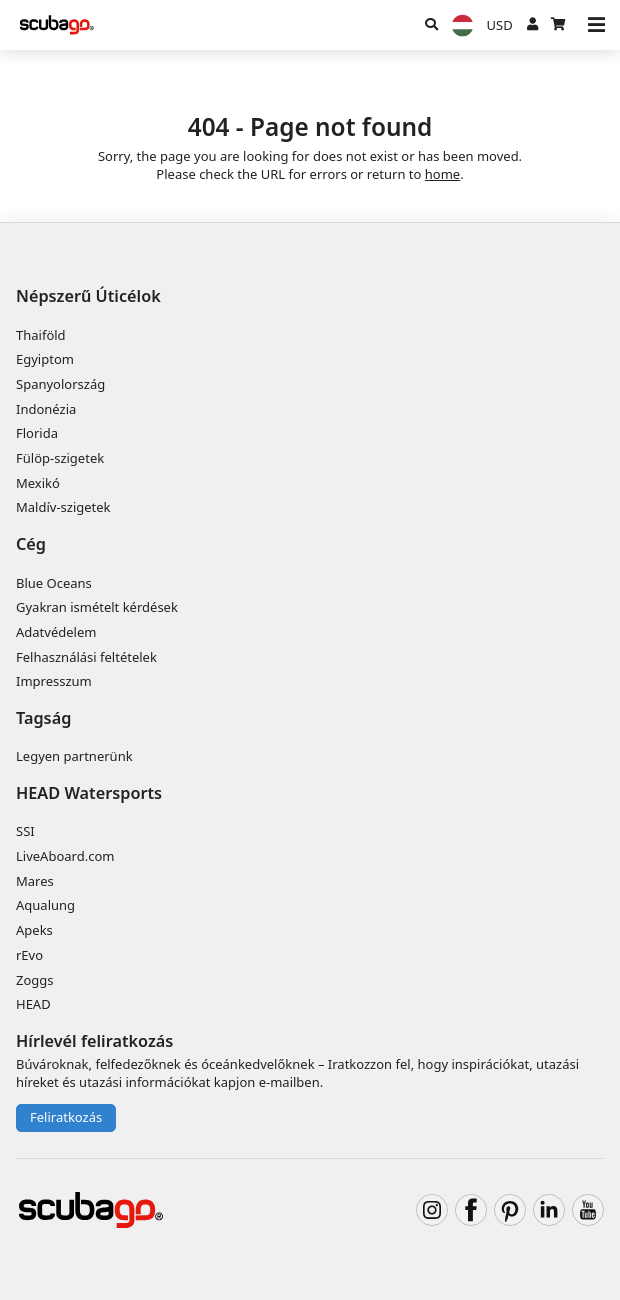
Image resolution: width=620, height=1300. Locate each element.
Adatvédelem (56, 632)
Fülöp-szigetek (60, 458)
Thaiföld (41, 335)
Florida (37, 433)
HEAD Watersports (89, 793)
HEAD (33, 1004)
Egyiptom (45, 359)
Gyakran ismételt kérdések (97, 607)
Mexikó (38, 483)
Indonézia (46, 409)
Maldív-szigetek (63, 507)
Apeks (34, 930)
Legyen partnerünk (74, 756)
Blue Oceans (54, 583)
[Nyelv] (462, 25)
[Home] (57, 25)
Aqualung (45, 905)
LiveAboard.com (65, 856)
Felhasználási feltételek (86, 657)
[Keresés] (431, 25)
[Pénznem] (499, 25)
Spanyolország (60, 384)
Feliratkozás (66, 1117)
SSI (25, 831)
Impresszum (54, 681)
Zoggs (35, 980)
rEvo (29, 955)
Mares (35, 881)
